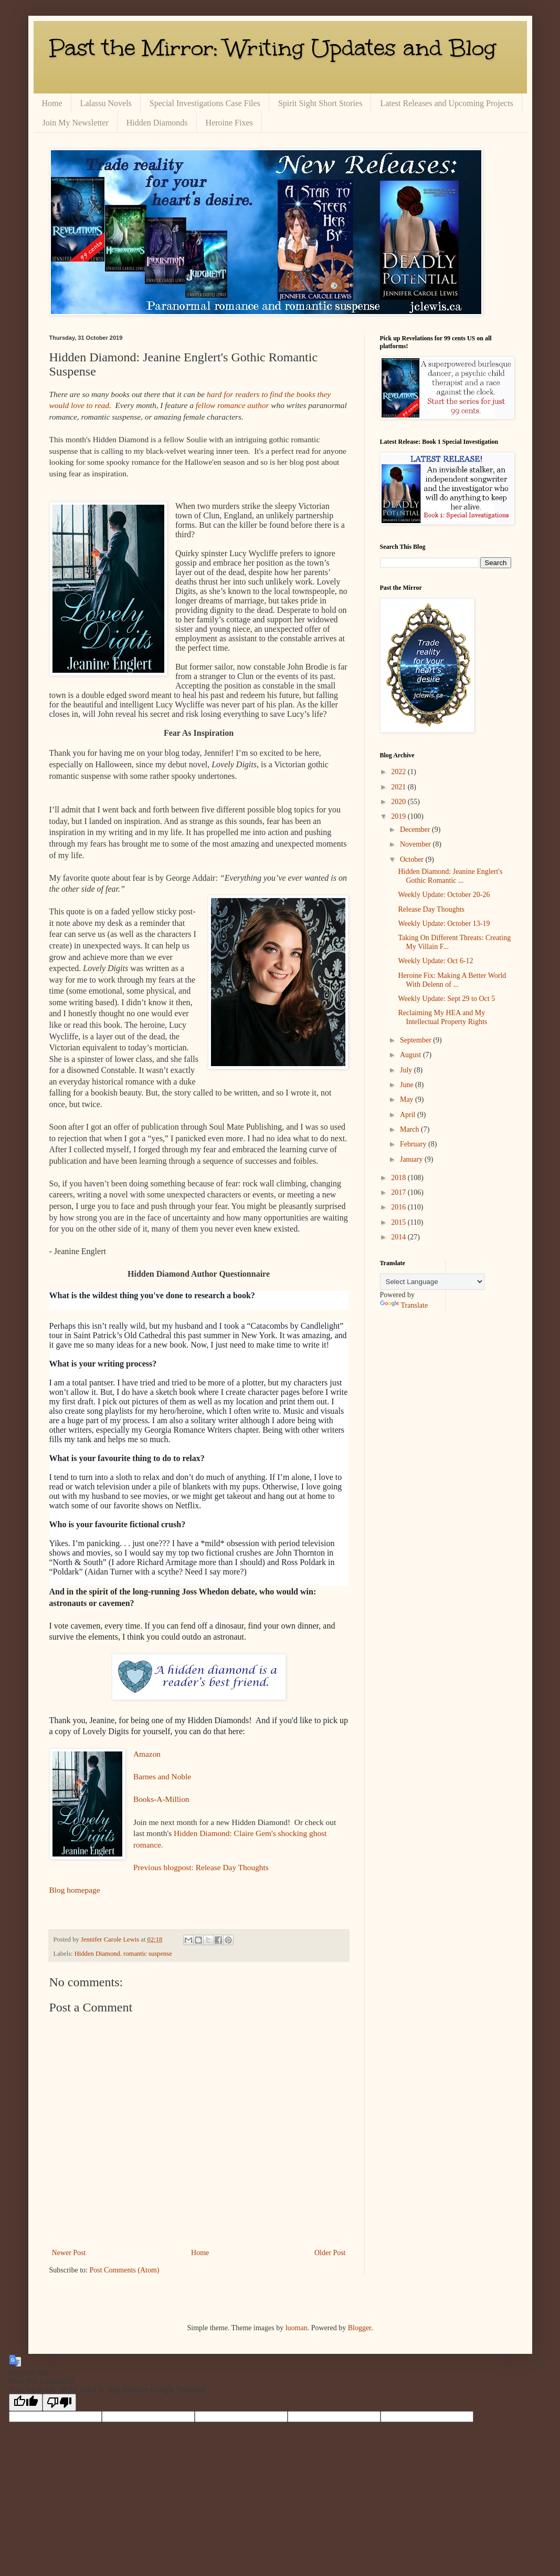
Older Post (330, 2253)
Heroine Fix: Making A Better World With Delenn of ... (452, 980)
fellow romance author (232, 405)
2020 (399, 802)
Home (52, 103)
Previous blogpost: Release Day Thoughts (201, 1867)
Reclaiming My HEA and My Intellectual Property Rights (442, 1017)
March (410, 1129)
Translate (404, 1305)
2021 (399, 787)
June (407, 1085)
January (412, 1159)
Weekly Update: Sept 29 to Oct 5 (446, 999)
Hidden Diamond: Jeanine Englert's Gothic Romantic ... (450, 876)
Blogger (359, 2328)
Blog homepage (74, 1889)
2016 (399, 1207)
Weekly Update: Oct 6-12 (435, 961)
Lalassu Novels (106, 103)
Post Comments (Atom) (125, 2270)
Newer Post (69, 2253)
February (414, 1144)
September (416, 1040)
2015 (399, 1222)
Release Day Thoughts (431, 909)
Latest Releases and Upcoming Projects (446, 103)
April (408, 1115)
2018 (399, 1178)
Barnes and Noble (162, 1776)
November (416, 844)
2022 (399, 772)
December (416, 829)
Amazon (147, 1753)
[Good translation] (26, 2402)
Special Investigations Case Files (205, 103)
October (413, 859)
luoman (297, 2328)
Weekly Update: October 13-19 (444, 923)
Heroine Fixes (229, 122)
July (407, 1070)
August (411, 1055)
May (407, 1099)
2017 (399, 1192)
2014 (399, 1237)
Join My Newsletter (76, 122)
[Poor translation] (59, 2402)
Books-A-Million (161, 1799)
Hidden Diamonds (157, 122)
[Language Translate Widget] (432, 1282)
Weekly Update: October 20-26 (444, 895)
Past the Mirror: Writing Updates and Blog (272, 48)
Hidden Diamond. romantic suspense (123, 1953)
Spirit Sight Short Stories (320, 103)
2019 (399, 816)
